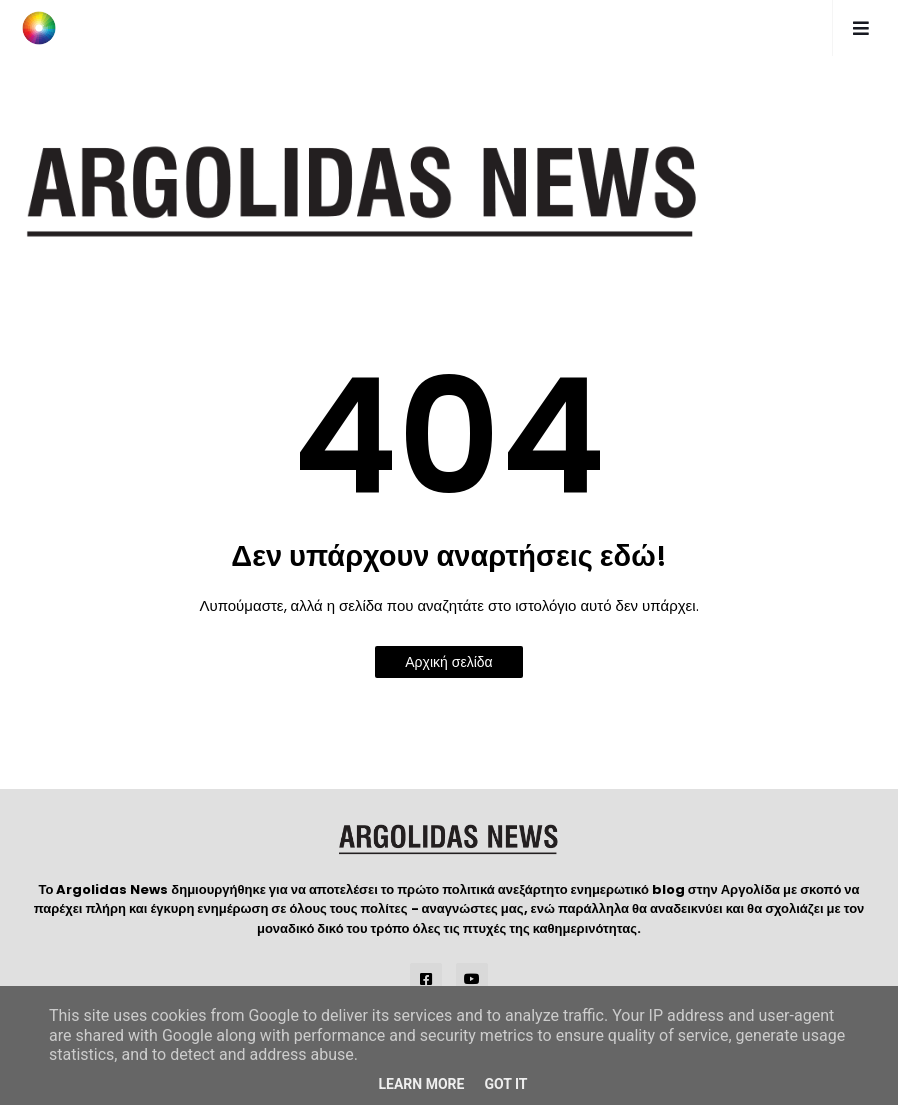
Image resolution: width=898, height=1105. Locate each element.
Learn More (421, 1084)
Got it (505, 1084)
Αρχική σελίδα (448, 662)
